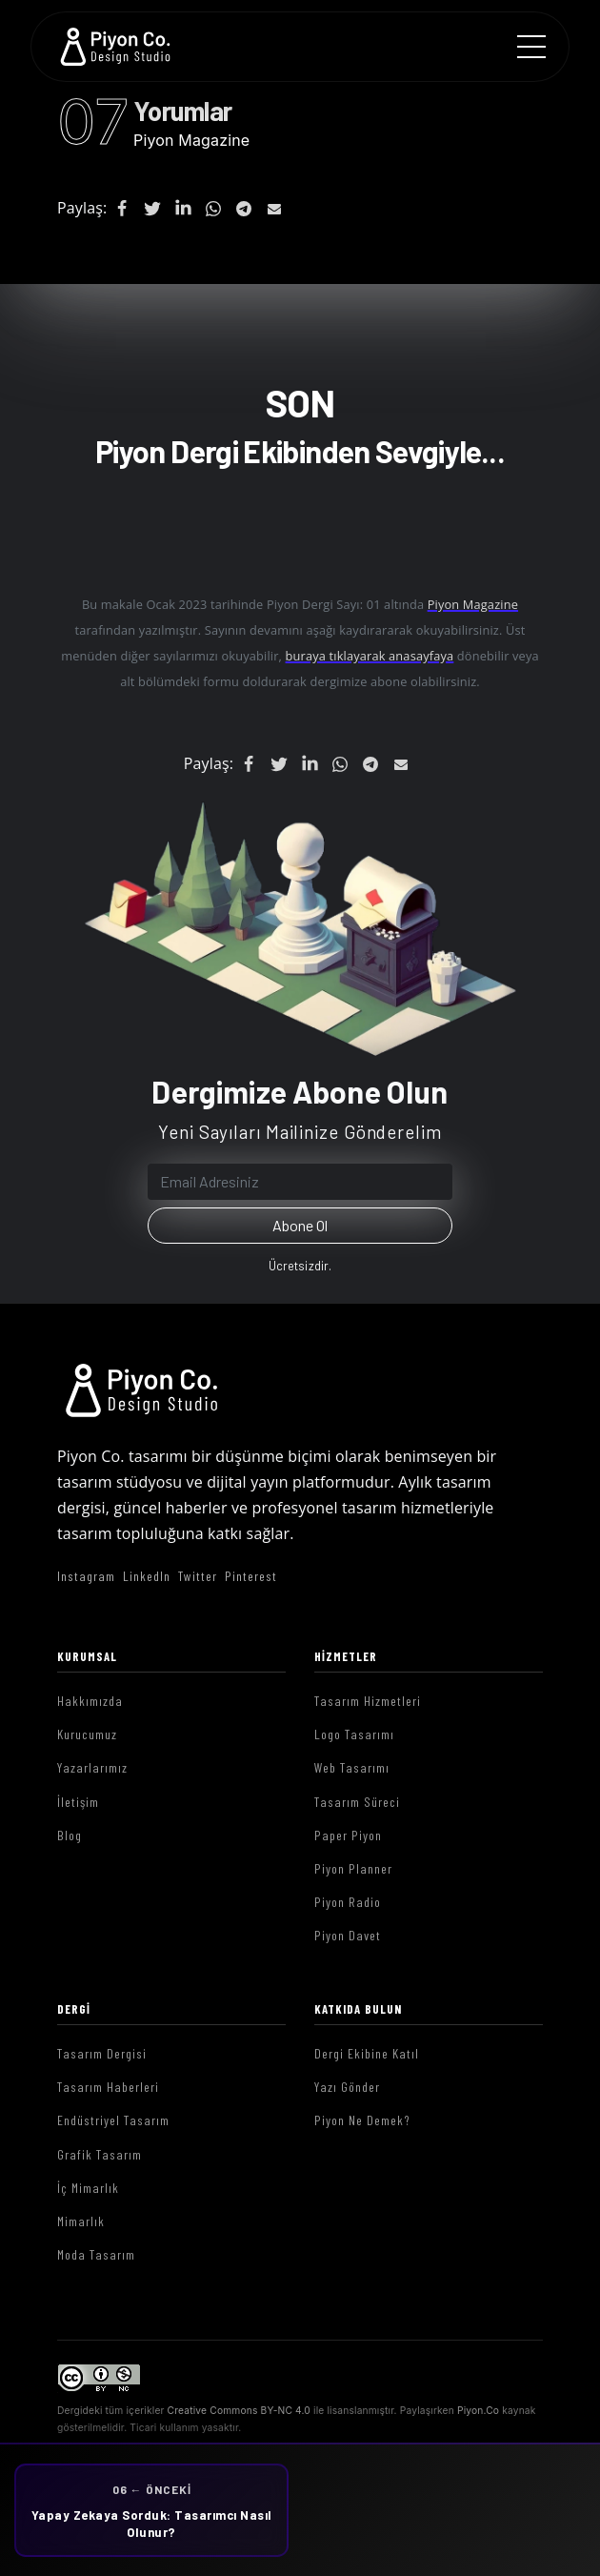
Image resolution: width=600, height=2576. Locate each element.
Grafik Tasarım (99, 2154)
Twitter (197, 1576)
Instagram (86, 1576)
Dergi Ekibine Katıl (366, 2053)
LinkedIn (146, 1576)
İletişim (78, 1802)
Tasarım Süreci (357, 1802)
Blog (69, 1835)
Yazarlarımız (92, 1767)
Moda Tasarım (96, 2254)
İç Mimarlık (88, 2188)
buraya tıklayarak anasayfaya (370, 655)
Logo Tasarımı (354, 1734)
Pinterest (251, 1576)
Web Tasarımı (352, 1767)
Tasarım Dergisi (102, 2053)
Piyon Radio (347, 1902)
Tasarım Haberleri (108, 2087)
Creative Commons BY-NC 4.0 (239, 2410)
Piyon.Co (478, 2410)
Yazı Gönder (347, 2087)
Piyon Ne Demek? (362, 2120)
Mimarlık (81, 2221)
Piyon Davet (347, 1935)
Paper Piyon (348, 1835)
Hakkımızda (90, 1701)
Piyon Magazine (191, 140)
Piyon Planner (353, 1868)
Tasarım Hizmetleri (367, 1701)
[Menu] (531, 46)
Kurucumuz (87, 1734)
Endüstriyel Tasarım (113, 2120)
